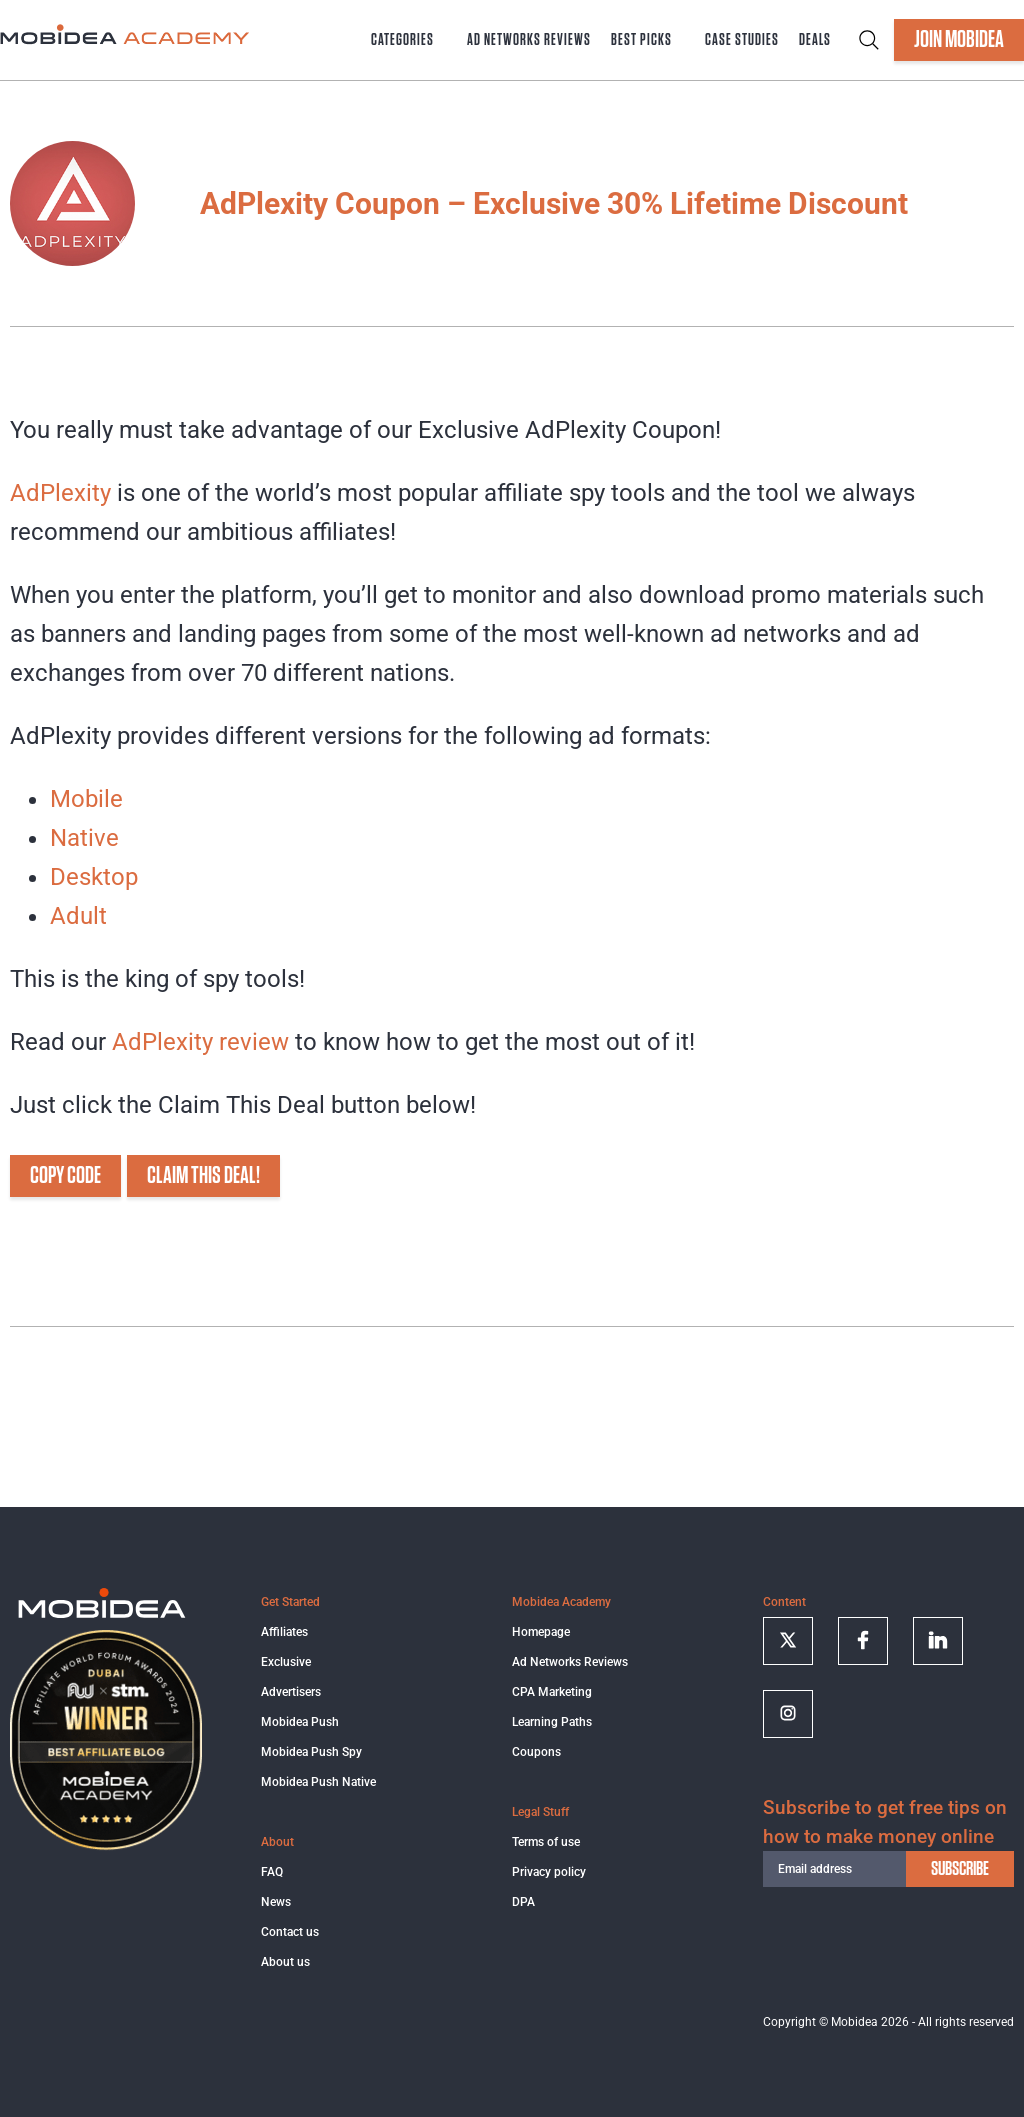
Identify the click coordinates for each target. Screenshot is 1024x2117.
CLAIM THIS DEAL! (203, 1176)
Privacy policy (549, 1872)
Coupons (536, 1752)
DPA (523, 1902)
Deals (815, 40)
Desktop (94, 877)
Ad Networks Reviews (529, 40)
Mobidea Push (300, 1722)
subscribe (960, 1869)
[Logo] (102, 1615)
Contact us (290, 1932)
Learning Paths (552, 1722)
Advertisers (291, 1692)
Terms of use (546, 1842)
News (276, 1902)
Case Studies (742, 40)
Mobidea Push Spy (311, 1752)
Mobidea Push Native (318, 1782)
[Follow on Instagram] (788, 1714)
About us (285, 1962)
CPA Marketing (552, 1692)
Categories (402, 40)
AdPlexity (60, 493)
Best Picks (641, 40)
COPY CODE (65, 1176)
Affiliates (284, 1632)
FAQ (272, 1872)
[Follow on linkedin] (938, 1641)
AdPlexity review (200, 1042)
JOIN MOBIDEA (959, 40)
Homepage (541, 1632)
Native (84, 838)
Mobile (86, 799)
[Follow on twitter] (788, 1641)
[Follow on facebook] (863, 1641)
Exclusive (286, 1662)
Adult (78, 916)
